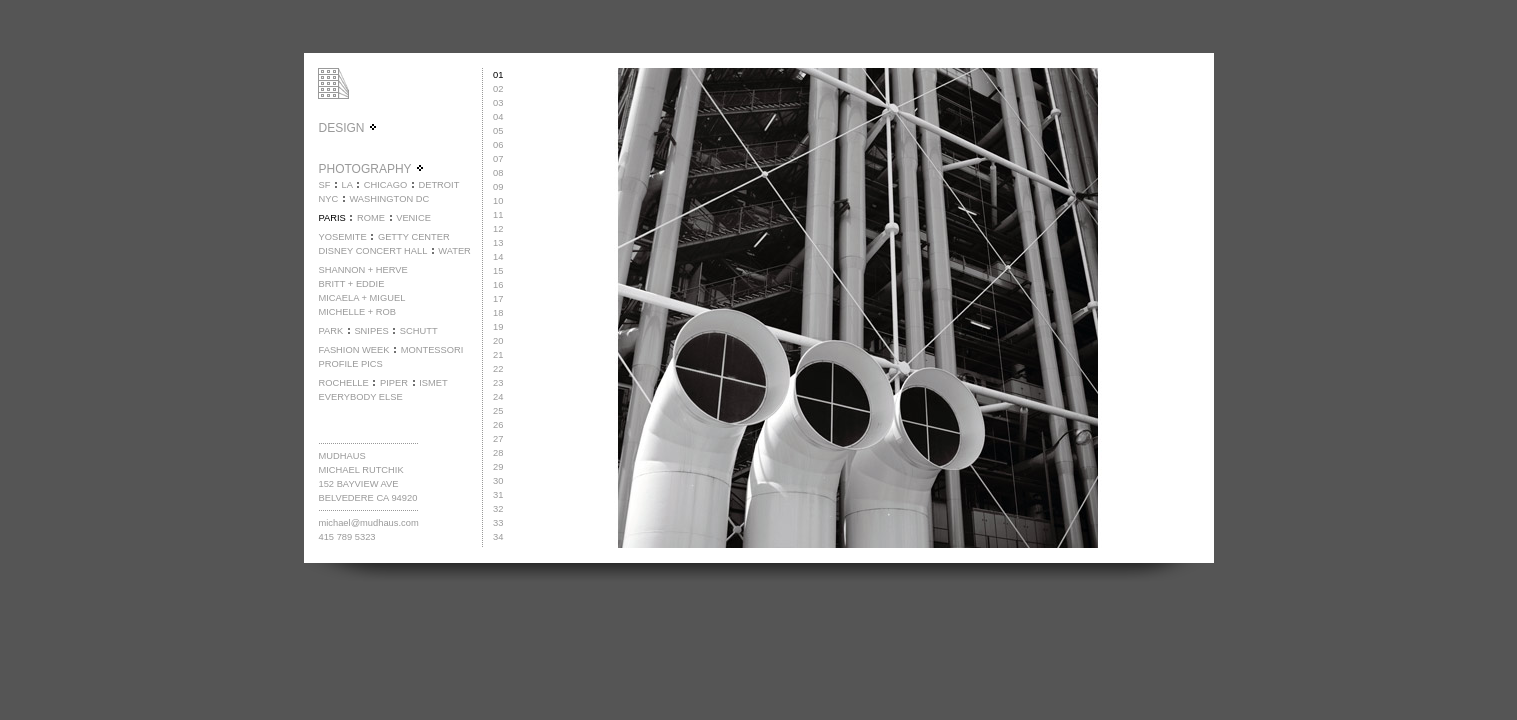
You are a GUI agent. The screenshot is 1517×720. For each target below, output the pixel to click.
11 (498, 215)
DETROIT (438, 185)
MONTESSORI (432, 350)
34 (498, 537)
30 (498, 481)
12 (498, 229)
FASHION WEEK (353, 350)
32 (498, 509)
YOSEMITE (342, 237)
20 (498, 341)
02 (498, 89)
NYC (328, 199)
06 (498, 145)
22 (498, 369)
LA (347, 185)
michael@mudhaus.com (368, 523)
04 (498, 117)
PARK (330, 331)
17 (498, 299)
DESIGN (347, 128)
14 (498, 257)
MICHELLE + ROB (357, 312)
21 (498, 355)
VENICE (413, 218)
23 (498, 383)
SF (324, 185)
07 (498, 159)
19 (498, 327)
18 (498, 313)
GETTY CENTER (414, 237)
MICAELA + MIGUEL (361, 298)
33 (498, 523)
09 (498, 187)
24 (498, 397)
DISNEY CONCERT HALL (372, 251)
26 (498, 425)
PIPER (394, 383)
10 (498, 201)
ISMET (433, 383)
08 (498, 173)
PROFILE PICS (350, 364)
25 (498, 411)
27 (498, 439)
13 (498, 243)
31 (498, 495)
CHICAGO (386, 185)
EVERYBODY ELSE (360, 397)
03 (498, 103)
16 (498, 285)
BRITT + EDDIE (351, 284)
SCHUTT (419, 331)
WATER (454, 251)
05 (498, 131)
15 (498, 271)
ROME (371, 218)
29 (498, 467)
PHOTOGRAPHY (371, 169)
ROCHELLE (343, 383)
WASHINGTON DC (389, 199)
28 (498, 453)
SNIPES (371, 331)
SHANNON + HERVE (362, 270)
